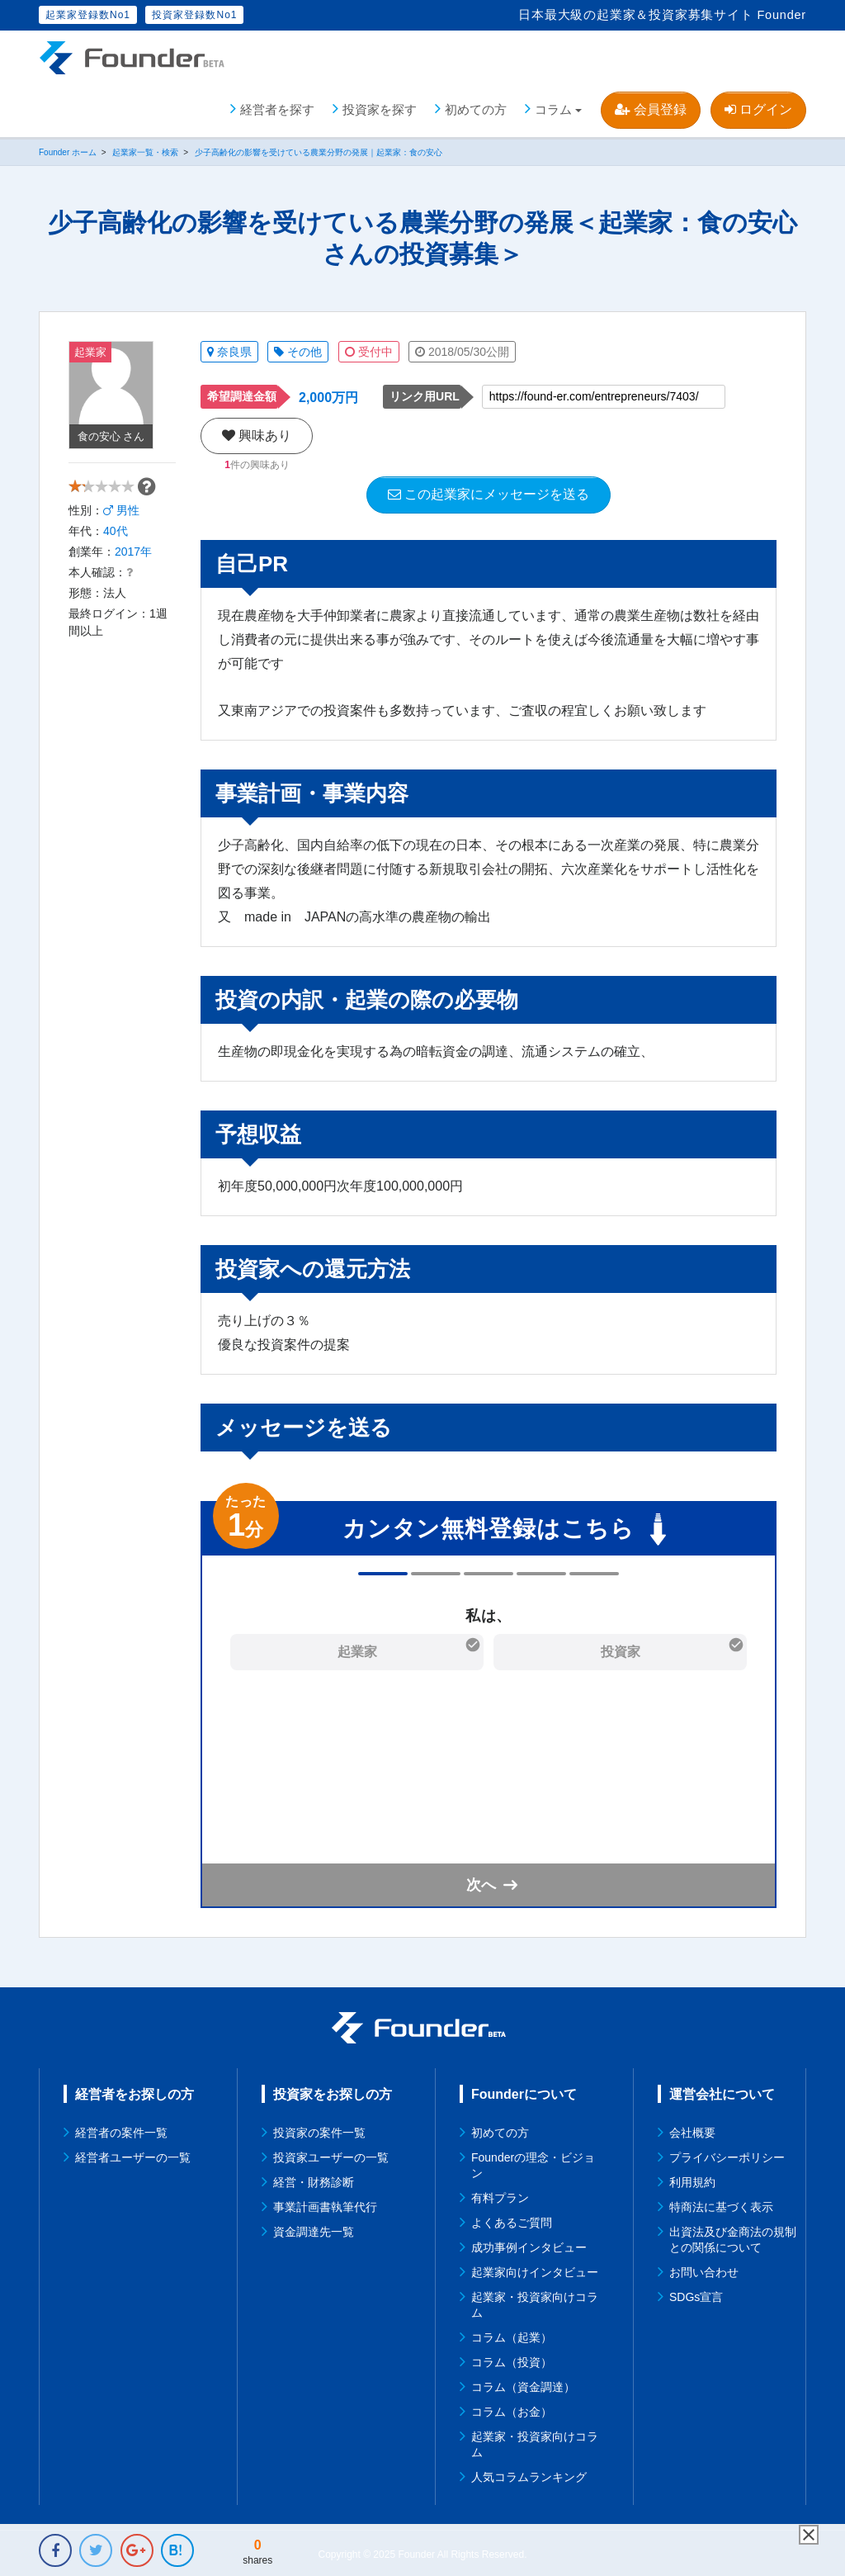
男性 (121, 530)
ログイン (758, 107)
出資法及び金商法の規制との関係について (732, 2237)
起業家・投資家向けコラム (534, 2302)
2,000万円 (328, 395)
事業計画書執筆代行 (325, 2204)
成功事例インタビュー (529, 2245)
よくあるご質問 (511, 2220)
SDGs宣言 (696, 2294)
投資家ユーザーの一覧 (331, 2155)
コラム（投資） (511, 2359)
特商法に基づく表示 (721, 2204)
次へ (481, 1882)
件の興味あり (257, 462)
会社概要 (692, 2130)
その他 (298, 349)
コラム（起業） (511, 2335)
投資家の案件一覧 (319, 2130)
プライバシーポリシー (727, 2155)
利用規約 (692, 2179)
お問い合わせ (704, 2269)
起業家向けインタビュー (534, 2269)
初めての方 (476, 107)
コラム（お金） (511, 2409)
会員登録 (650, 107)
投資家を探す (379, 107)
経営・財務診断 (313, 2179)
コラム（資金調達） (523, 2384)
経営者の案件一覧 (121, 2130)
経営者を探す (277, 107)
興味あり (256, 433)
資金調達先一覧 (313, 2229)
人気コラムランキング (529, 2474)
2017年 (133, 571)
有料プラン (500, 2195)
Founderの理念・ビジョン (533, 2162)
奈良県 (229, 349)
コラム (553, 107)
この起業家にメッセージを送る (488, 492)
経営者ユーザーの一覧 (133, 2155)
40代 (115, 550)
